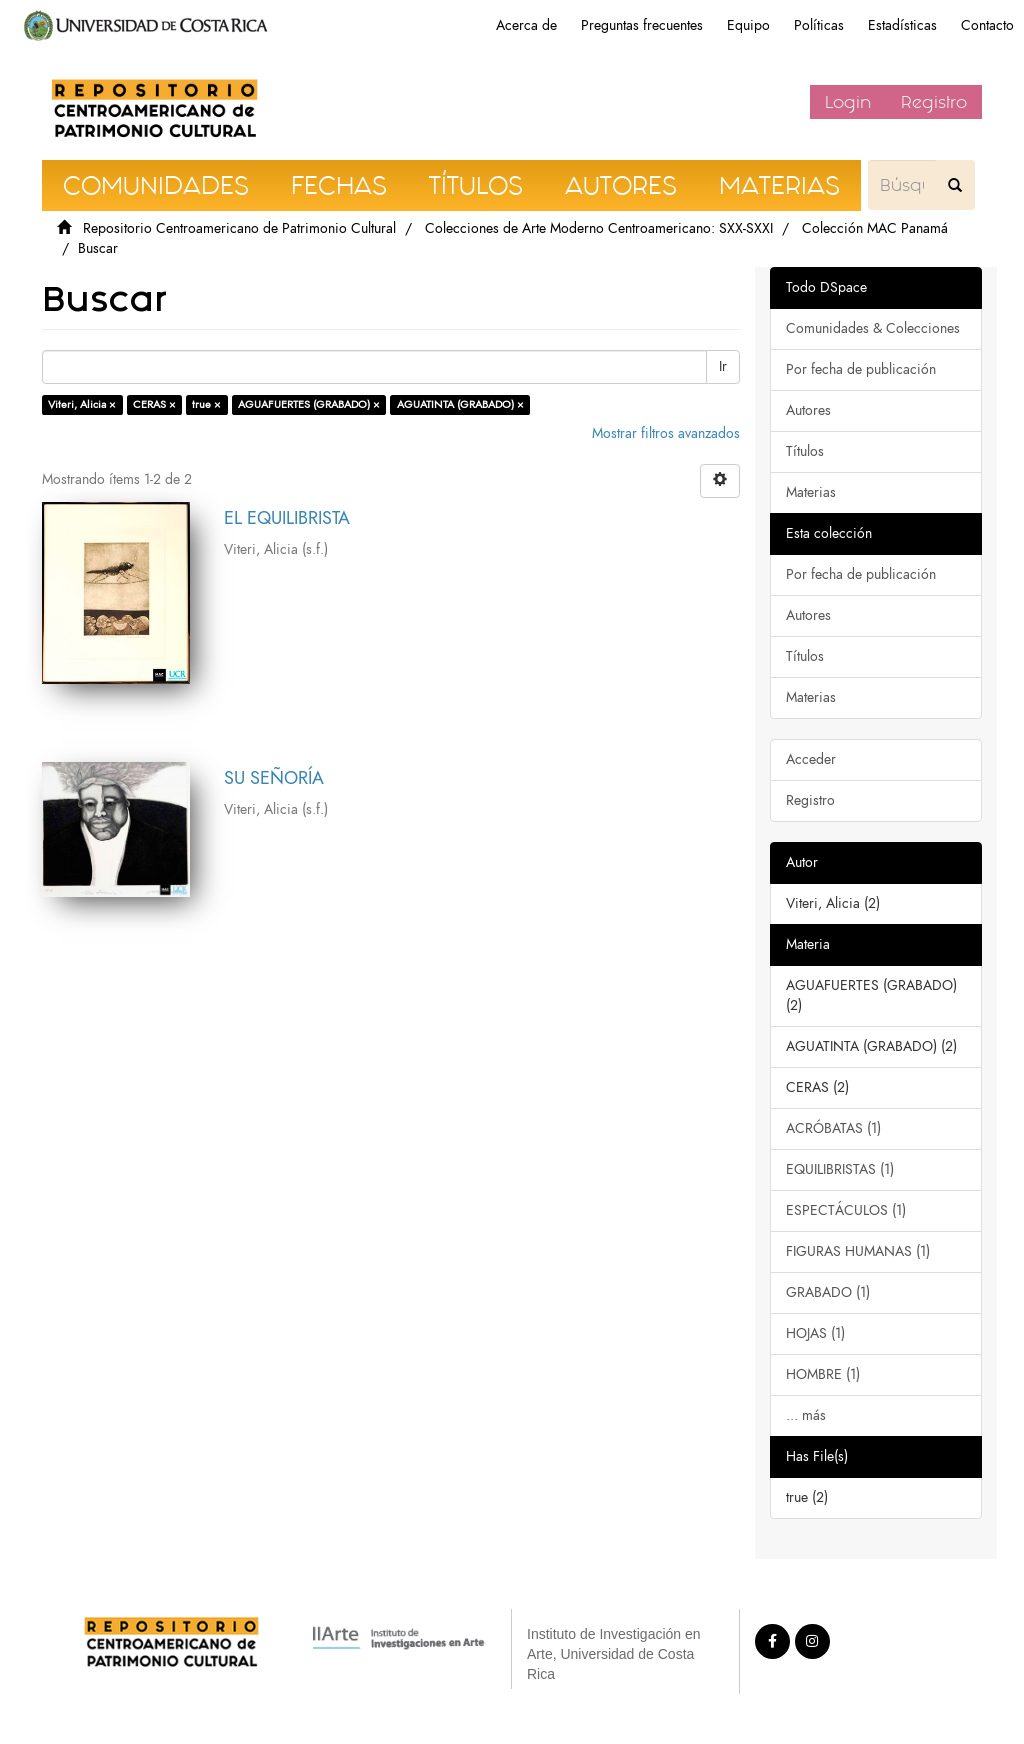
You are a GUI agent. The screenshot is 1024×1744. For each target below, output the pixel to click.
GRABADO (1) (828, 1292)
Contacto (987, 25)
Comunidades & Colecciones (873, 328)
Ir (723, 366)
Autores (808, 410)
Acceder (811, 759)
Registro (934, 102)
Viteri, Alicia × (82, 404)
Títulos (805, 451)
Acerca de (526, 25)
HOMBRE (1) (823, 1374)
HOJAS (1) (815, 1333)
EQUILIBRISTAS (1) (840, 1169)
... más (806, 1415)
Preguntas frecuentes (642, 25)
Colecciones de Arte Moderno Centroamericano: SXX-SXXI (599, 228)
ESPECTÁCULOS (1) (846, 1210)
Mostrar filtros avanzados (666, 433)
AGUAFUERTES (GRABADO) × (309, 404)
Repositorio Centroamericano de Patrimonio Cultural (239, 228)
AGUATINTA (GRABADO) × (460, 404)
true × (206, 404)
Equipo (748, 25)
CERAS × (154, 404)
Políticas (819, 25)
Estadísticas (902, 25)
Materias (811, 492)
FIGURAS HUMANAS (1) (858, 1251)
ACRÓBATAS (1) (833, 1128)
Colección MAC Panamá (875, 228)
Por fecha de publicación (861, 369)
